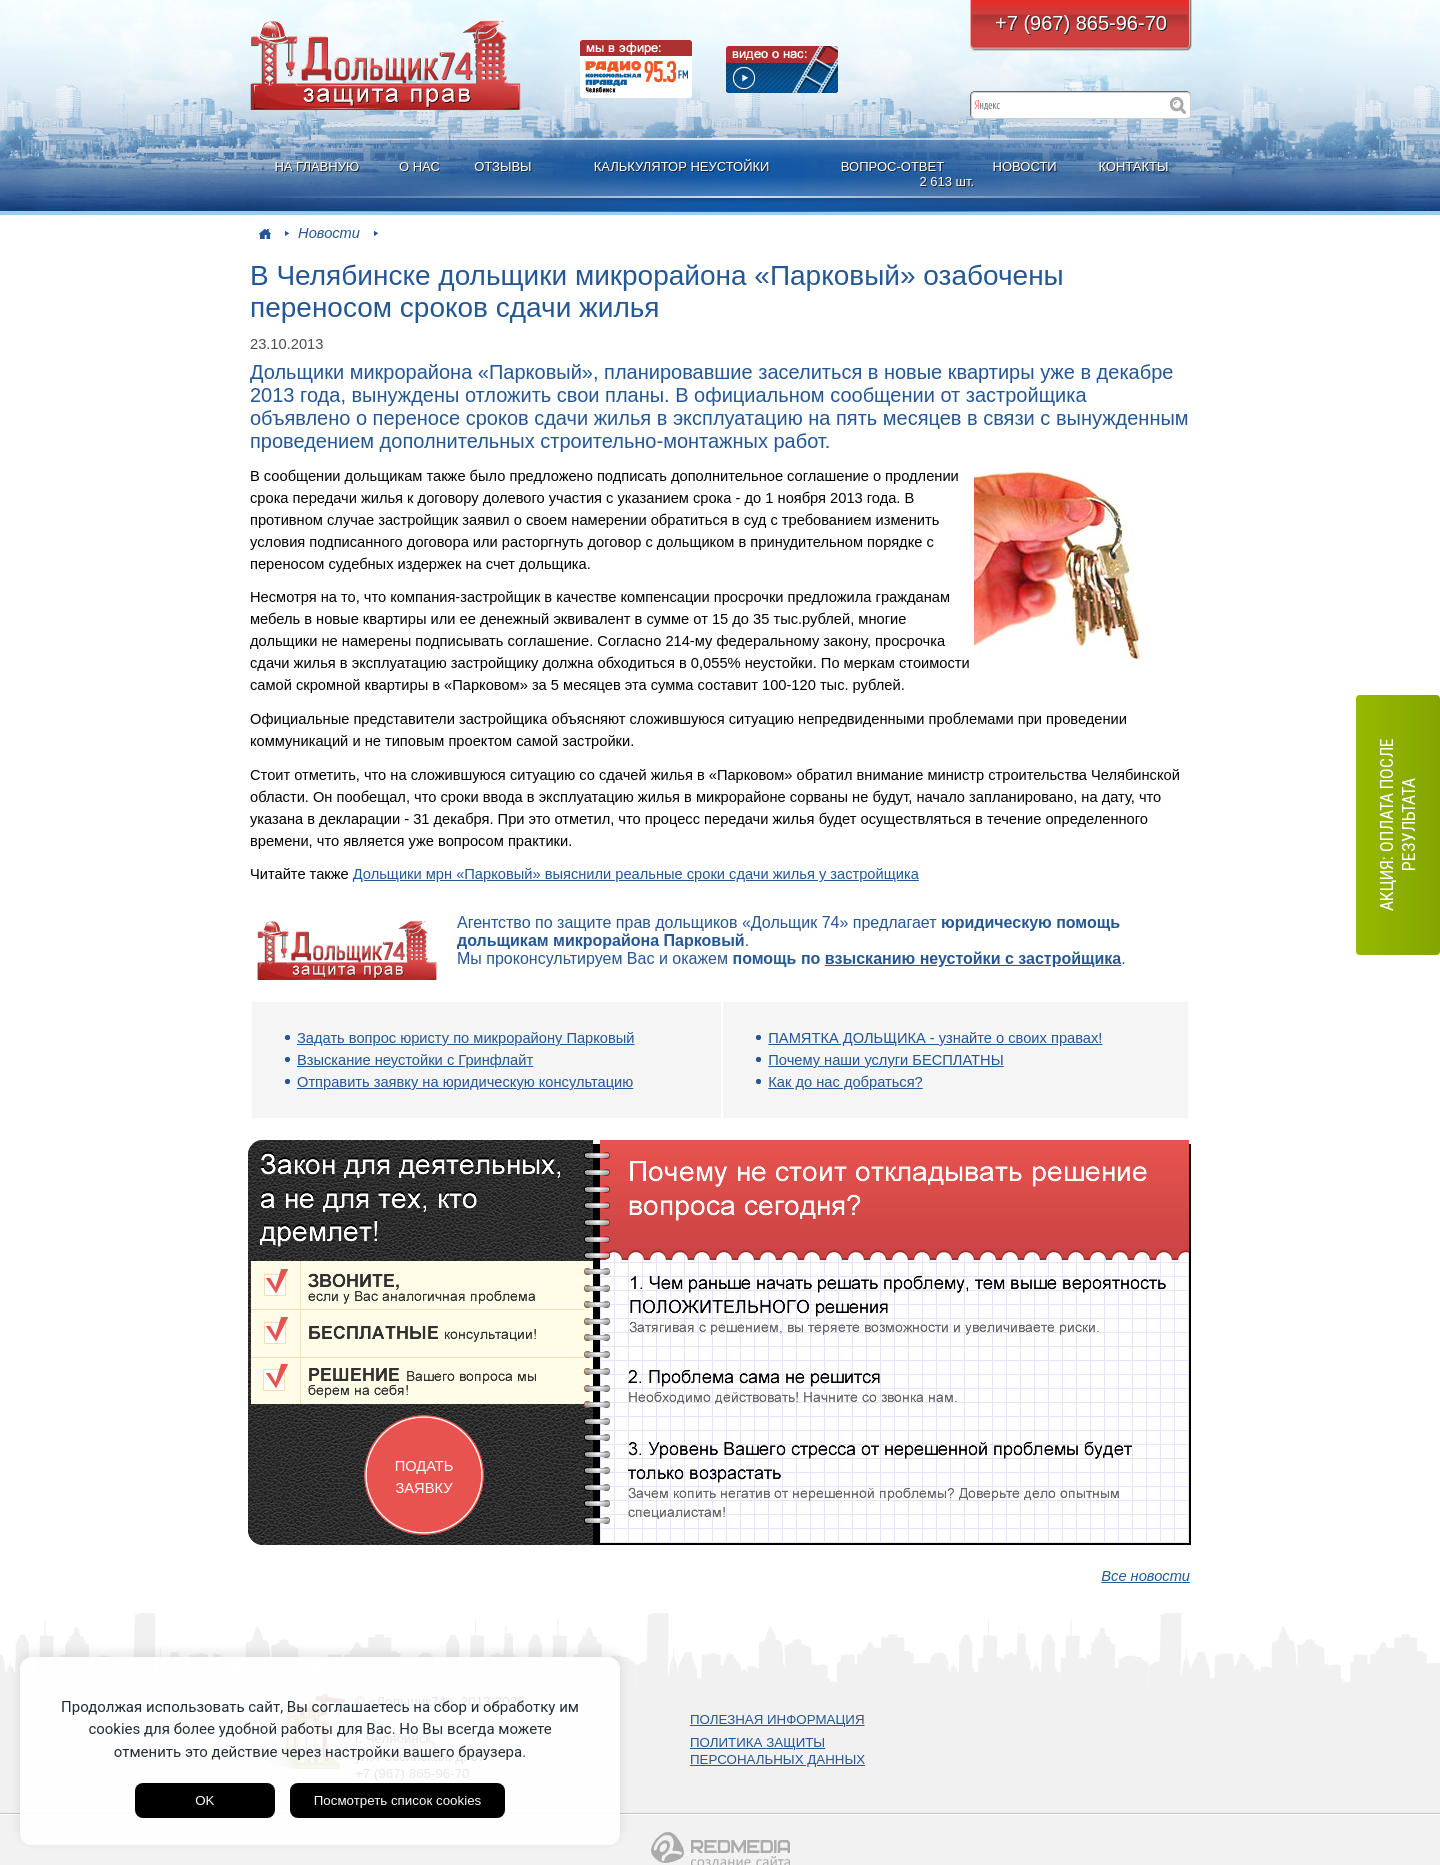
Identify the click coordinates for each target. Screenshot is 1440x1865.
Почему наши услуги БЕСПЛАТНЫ (885, 1060)
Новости (329, 233)
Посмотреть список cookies (397, 1800)
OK (204, 1800)
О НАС (419, 166)
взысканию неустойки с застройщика (973, 958)
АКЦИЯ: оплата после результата (1397, 824)
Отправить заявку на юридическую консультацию (465, 1082)
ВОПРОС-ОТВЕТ (895, 174)
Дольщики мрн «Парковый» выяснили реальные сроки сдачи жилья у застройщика (636, 874)
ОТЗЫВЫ (502, 166)
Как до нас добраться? (845, 1082)
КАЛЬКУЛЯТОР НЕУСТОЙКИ (682, 166)
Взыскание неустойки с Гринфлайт (415, 1060)
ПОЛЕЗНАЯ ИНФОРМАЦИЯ (777, 1719)
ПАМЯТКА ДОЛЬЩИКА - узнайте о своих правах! (935, 1038)
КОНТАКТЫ (1133, 166)
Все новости (1145, 1576)
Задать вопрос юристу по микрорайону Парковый (466, 1038)
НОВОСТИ (1025, 166)
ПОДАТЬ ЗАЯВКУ (424, 1477)
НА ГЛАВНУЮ (316, 166)
